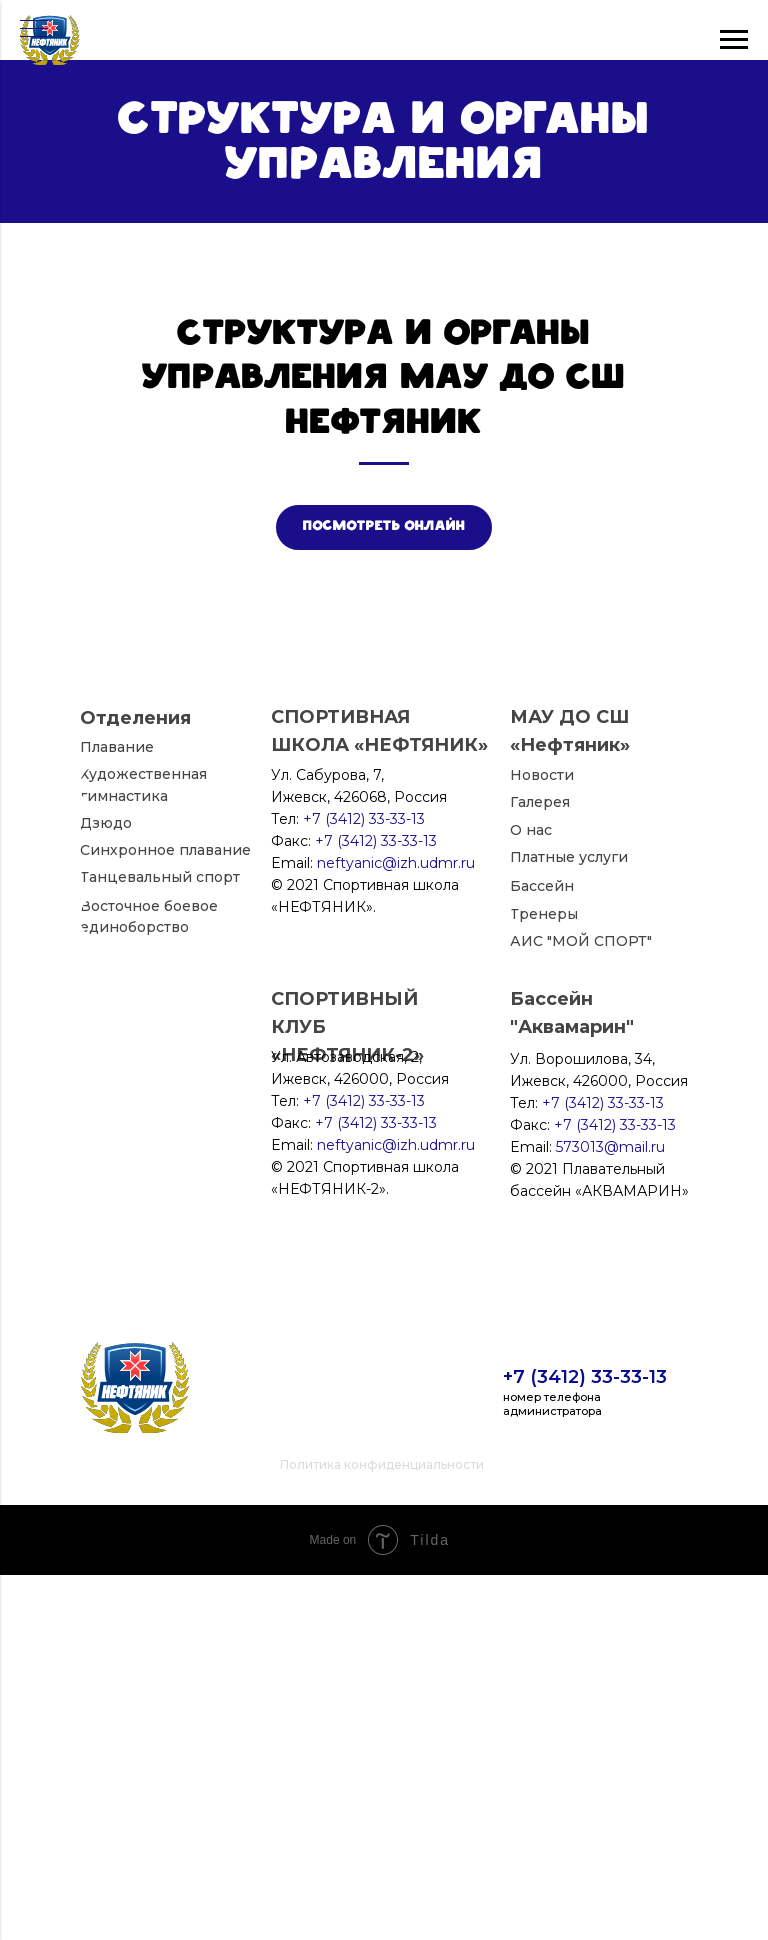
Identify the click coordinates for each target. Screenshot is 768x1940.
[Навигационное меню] (34, 30)
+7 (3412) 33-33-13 (585, 1742)
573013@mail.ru (610, 1512)
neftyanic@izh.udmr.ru (396, 1510)
